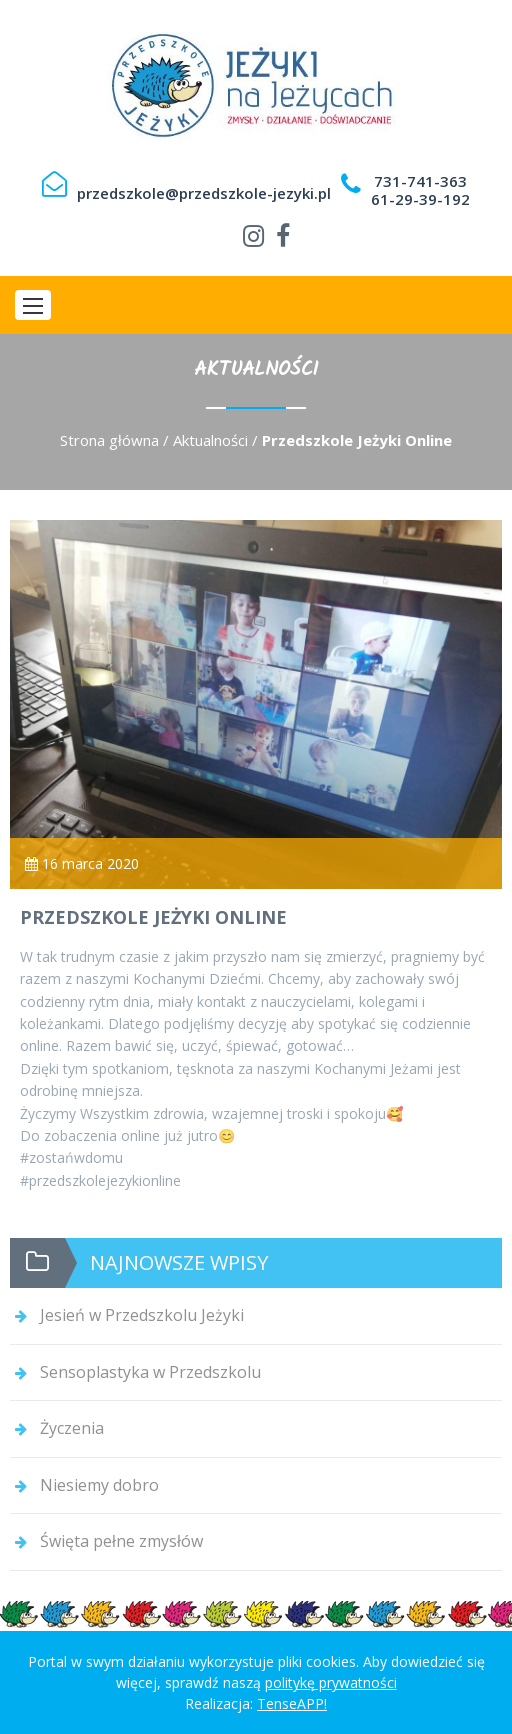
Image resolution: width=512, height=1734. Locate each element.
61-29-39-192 (420, 199)
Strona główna (109, 440)
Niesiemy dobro (99, 1485)
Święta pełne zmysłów (121, 1541)
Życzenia (72, 1428)
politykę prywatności (331, 1682)
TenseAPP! (292, 1703)
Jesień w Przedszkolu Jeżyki (142, 1315)
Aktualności (210, 440)
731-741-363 (420, 181)
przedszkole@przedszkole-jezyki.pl (204, 193)
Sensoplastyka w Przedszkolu (150, 1372)
